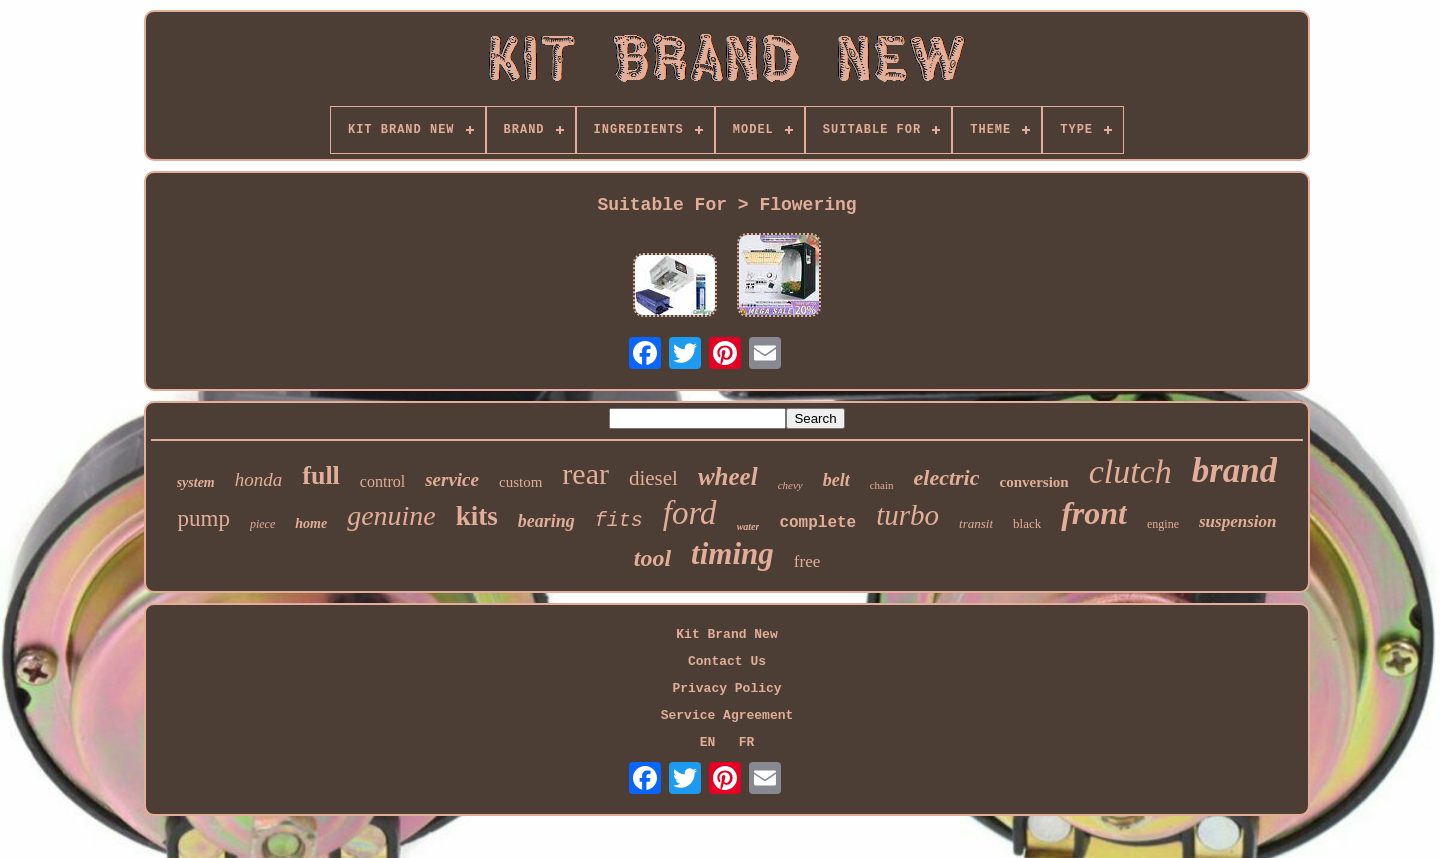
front (1094, 513)
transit (976, 523)
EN (708, 742)
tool (652, 558)
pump (204, 518)
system (196, 482)
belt (836, 480)
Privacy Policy (726, 688)
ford (690, 513)
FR (747, 742)
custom (520, 482)
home (311, 523)
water (748, 526)
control (382, 481)
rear (585, 473)
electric (947, 477)
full (321, 475)
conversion (1033, 482)
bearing (546, 521)
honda (259, 479)
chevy (790, 485)
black (1027, 523)
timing (732, 553)
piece (262, 524)
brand (1235, 470)
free (807, 561)
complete (817, 523)
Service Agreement (727, 715)
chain (882, 485)
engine (1163, 524)
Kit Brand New (726, 634)
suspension (1237, 521)
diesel (653, 478)
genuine (391, 515)
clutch (1130, 471)
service (452, 479)
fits (619, 520)
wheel (728, 476)
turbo (907, 515)
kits (477, 516)
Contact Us (727, 661)
